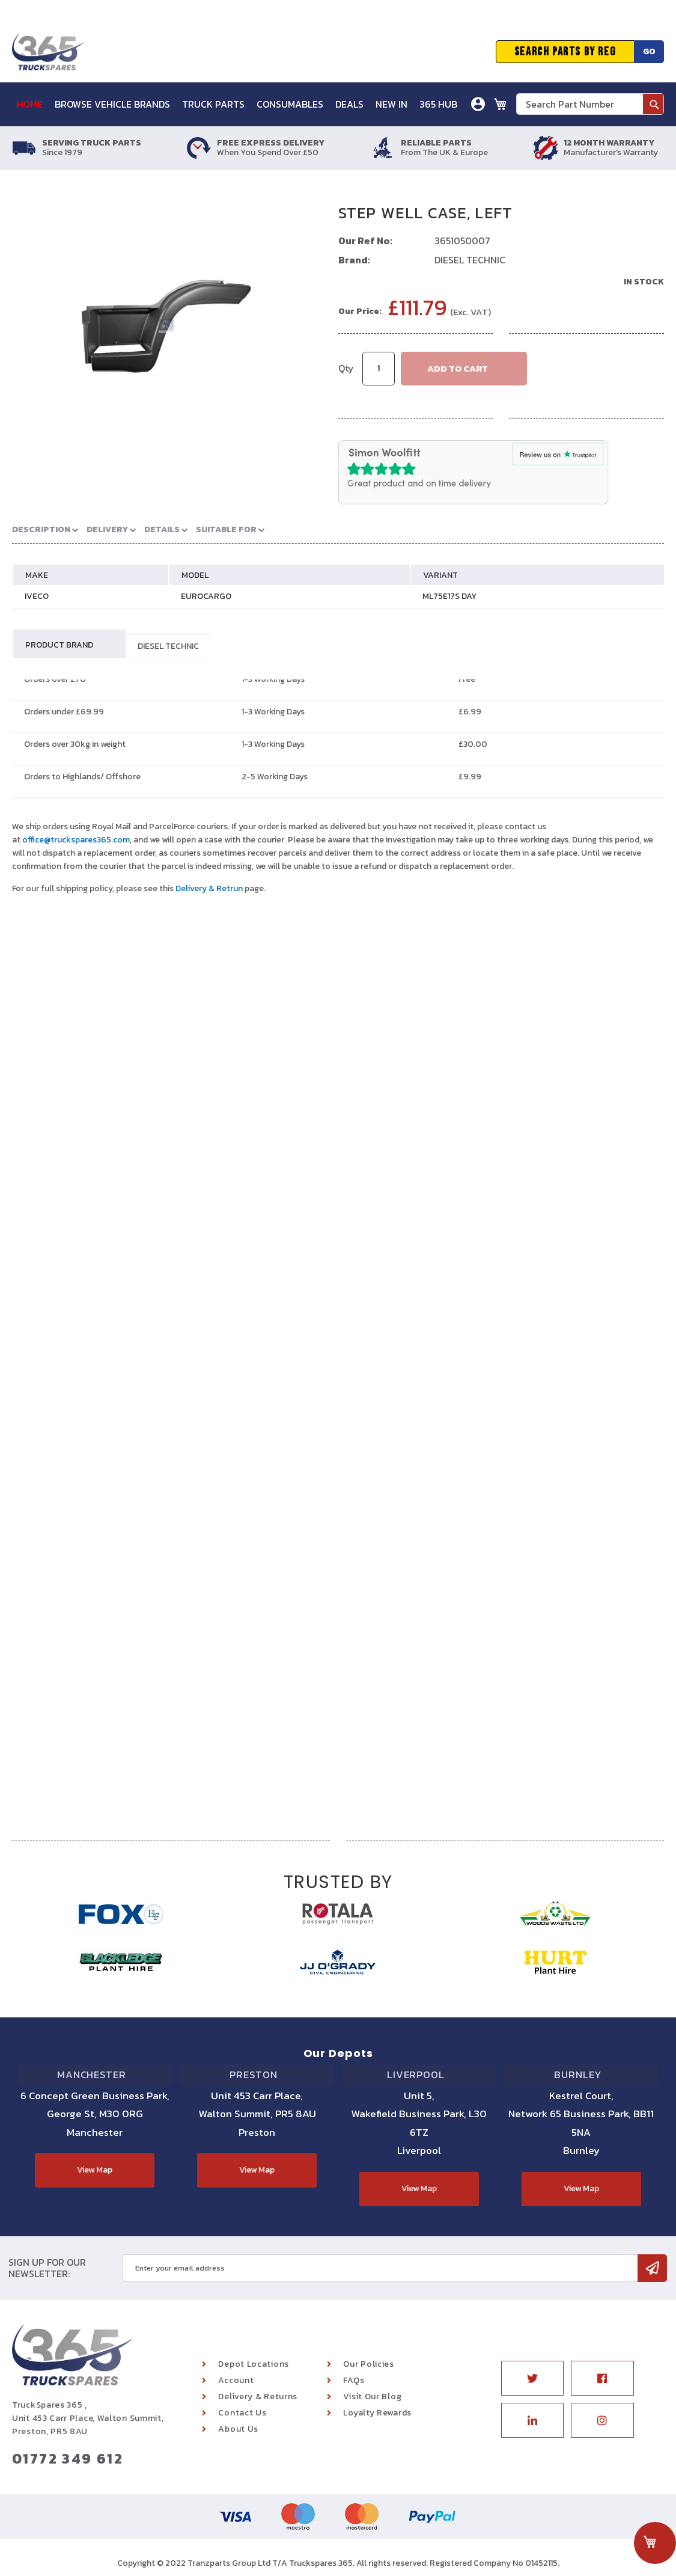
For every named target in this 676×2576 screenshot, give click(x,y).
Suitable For (210, 529)
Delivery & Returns (257, 2396)
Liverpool (419, 2078)
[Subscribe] (652, 2268)
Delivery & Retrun (209, 888)
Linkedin (532, 2420)
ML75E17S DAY (449, 596)
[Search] (653, 104)
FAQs (353, 2380)
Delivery (99, 529)
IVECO (37, 596)
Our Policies (368, 2364)
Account (236, 2380)
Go (649, 51)
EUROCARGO (206, 596)
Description (38, 529)
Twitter (532, 2378)
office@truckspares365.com (76, 839)
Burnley (581, 2078)
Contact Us (242, 2412)
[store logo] (48, 51)
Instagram (602, 2420)
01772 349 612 (67, 2458)
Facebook (602, 2378)
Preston (257, 2078)
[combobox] (590, 104)
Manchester (94, 2078)
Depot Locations (253, 2364)
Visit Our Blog (372, 2396)
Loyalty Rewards (377, 2412)
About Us (238, 2429)
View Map (94, 2170)
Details (150, 529)
